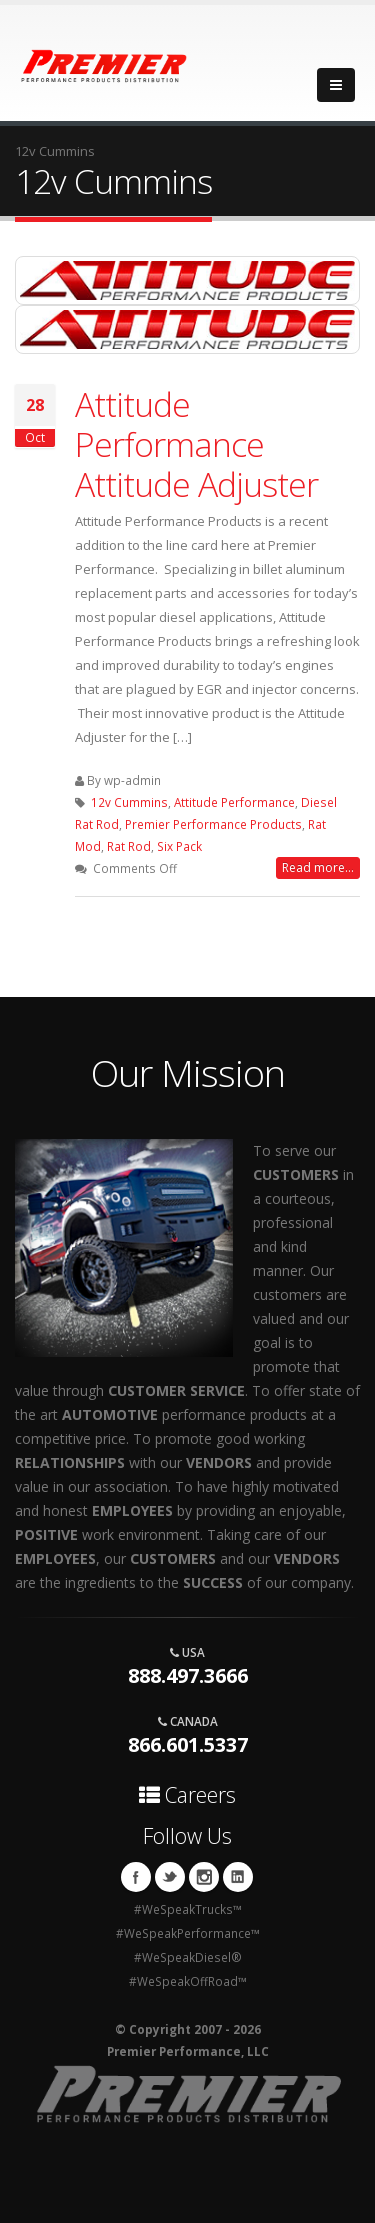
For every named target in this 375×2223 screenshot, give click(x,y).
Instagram (204, 1877)
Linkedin (238, 1877)
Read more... (318, 867)
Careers (187, 1794)
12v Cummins (129, 802)
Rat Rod (129, 846)
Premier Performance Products (213, 824)
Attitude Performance (234, 802)
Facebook (136, 1877)
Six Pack (179, 846)
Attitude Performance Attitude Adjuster (196, 444)
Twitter (170, 1877)
